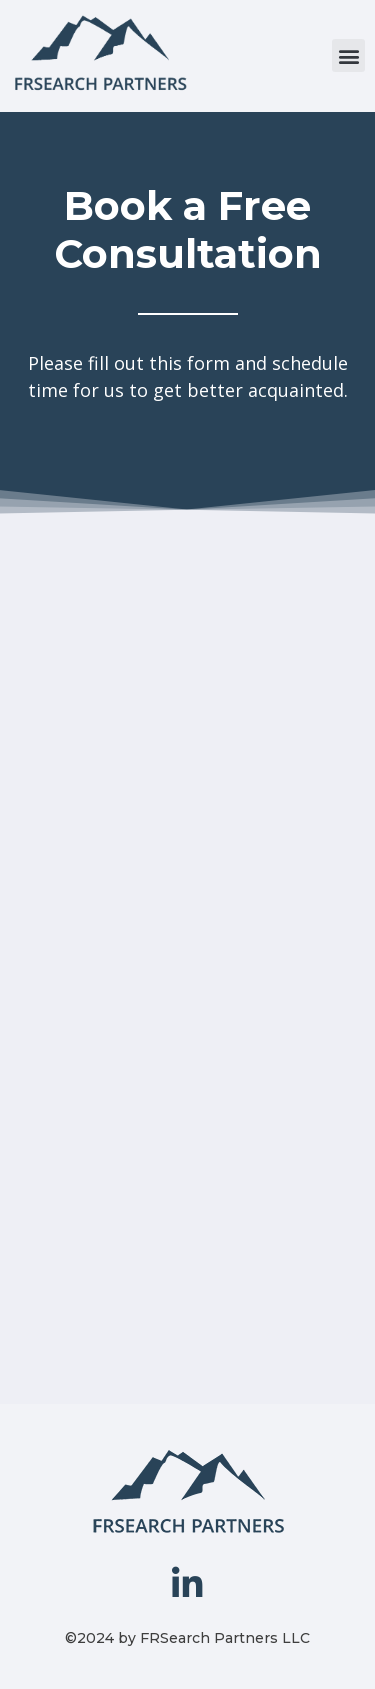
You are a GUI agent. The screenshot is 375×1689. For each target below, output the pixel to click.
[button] (348, 55)
